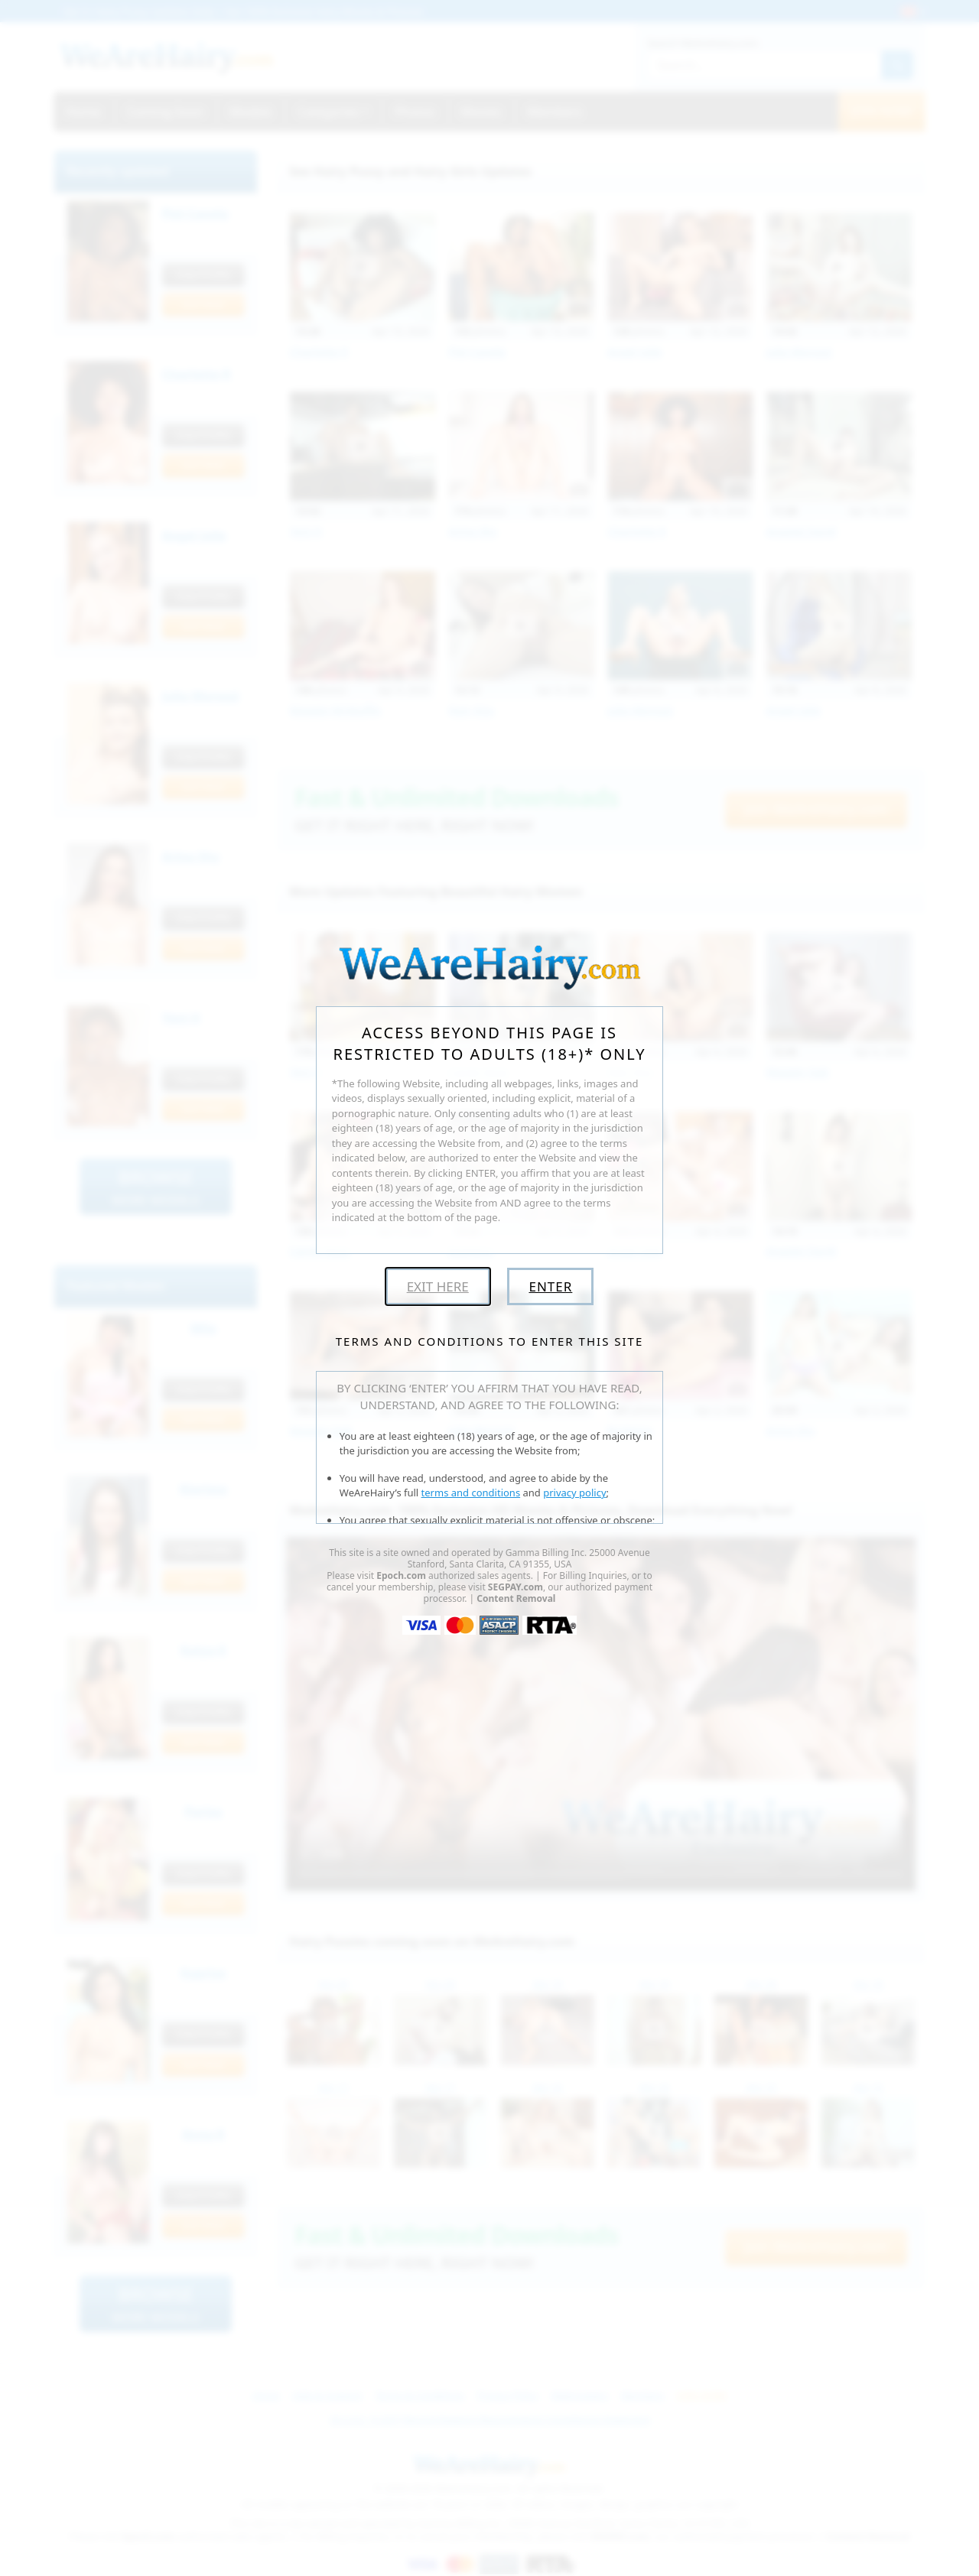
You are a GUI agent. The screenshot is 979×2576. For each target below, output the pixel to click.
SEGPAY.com (515, 1587)
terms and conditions (471, 1492)
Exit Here (438, 1286)
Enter (550, 1286)
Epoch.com (401, 1575)
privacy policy (574, 1492)
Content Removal (515, 1598)
